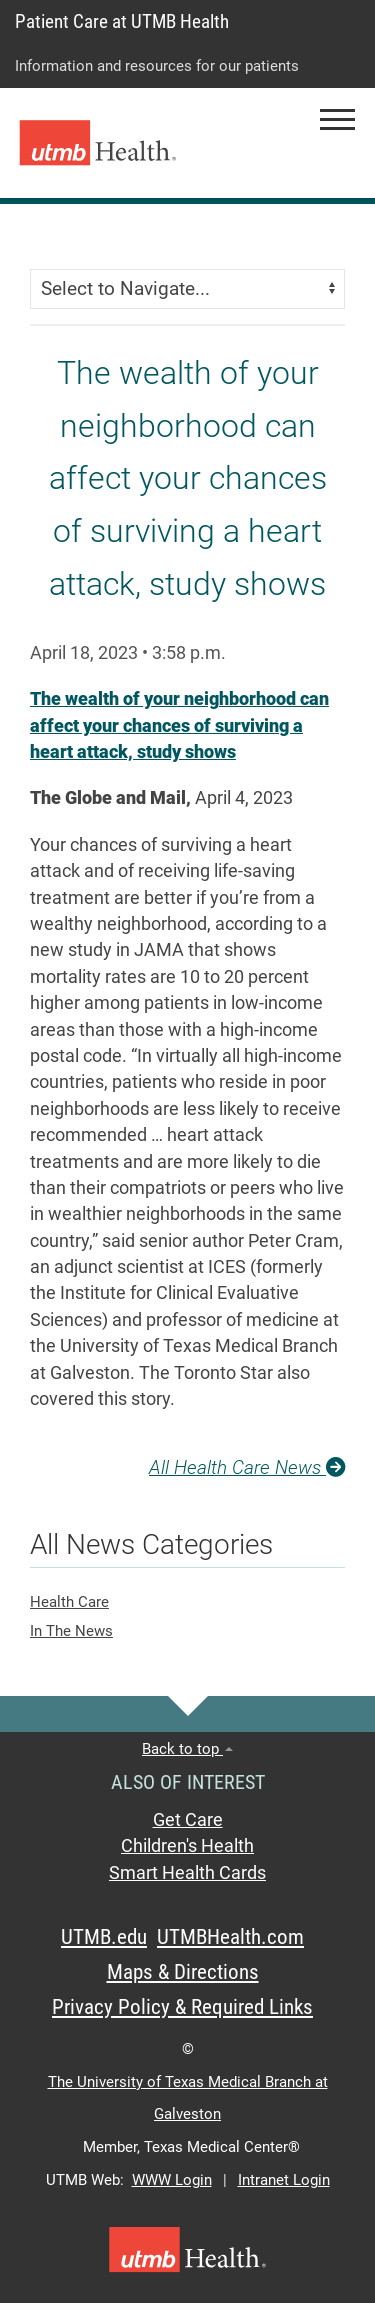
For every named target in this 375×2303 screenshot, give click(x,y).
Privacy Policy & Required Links (182, 2007)
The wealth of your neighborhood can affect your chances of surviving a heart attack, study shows (179, 725)
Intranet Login (284, 2180)
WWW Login (172, 2180)
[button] (337, 119)
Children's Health (187, 1846)
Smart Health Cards (187, 1873)
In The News (71, 1631)
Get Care (188, 1820)
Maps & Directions (183, 1972)
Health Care (69, 1602)
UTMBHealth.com (230, 1937)
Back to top (187, 1749)
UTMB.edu (104, 1937)
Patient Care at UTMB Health (122, 21)
